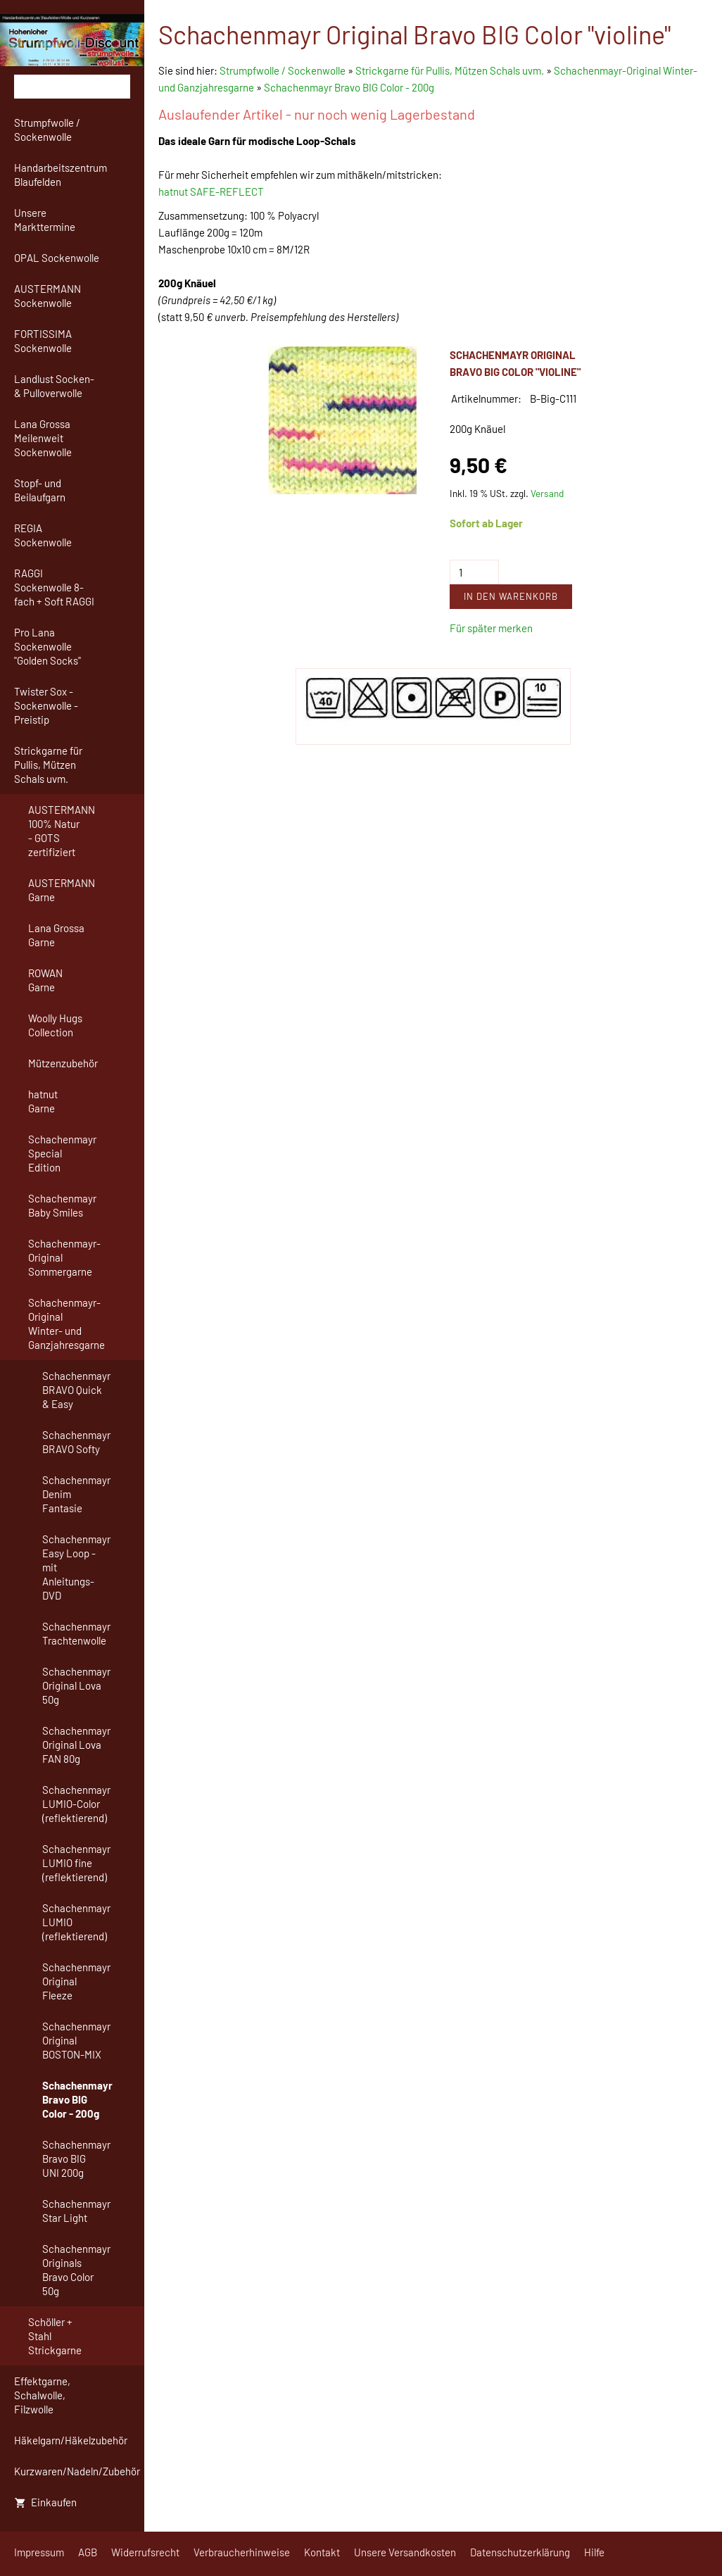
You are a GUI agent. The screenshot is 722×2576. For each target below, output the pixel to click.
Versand (547, 493)
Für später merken (491, 628)
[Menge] (474, 572)
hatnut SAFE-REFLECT (211, 191)
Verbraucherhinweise (242, 2552)
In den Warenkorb (511, 596)
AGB (87, 2552)
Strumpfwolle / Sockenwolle (284, 70)
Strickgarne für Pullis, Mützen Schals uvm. (449, 70)
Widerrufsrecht (145, 2552)
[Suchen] (72, 87)
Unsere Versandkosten (405, 2552)
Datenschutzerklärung (520, 2552)
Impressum (39, 2552)
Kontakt (322, 2552)
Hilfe (594, 2552)
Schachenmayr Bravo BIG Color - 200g (349, 87)
